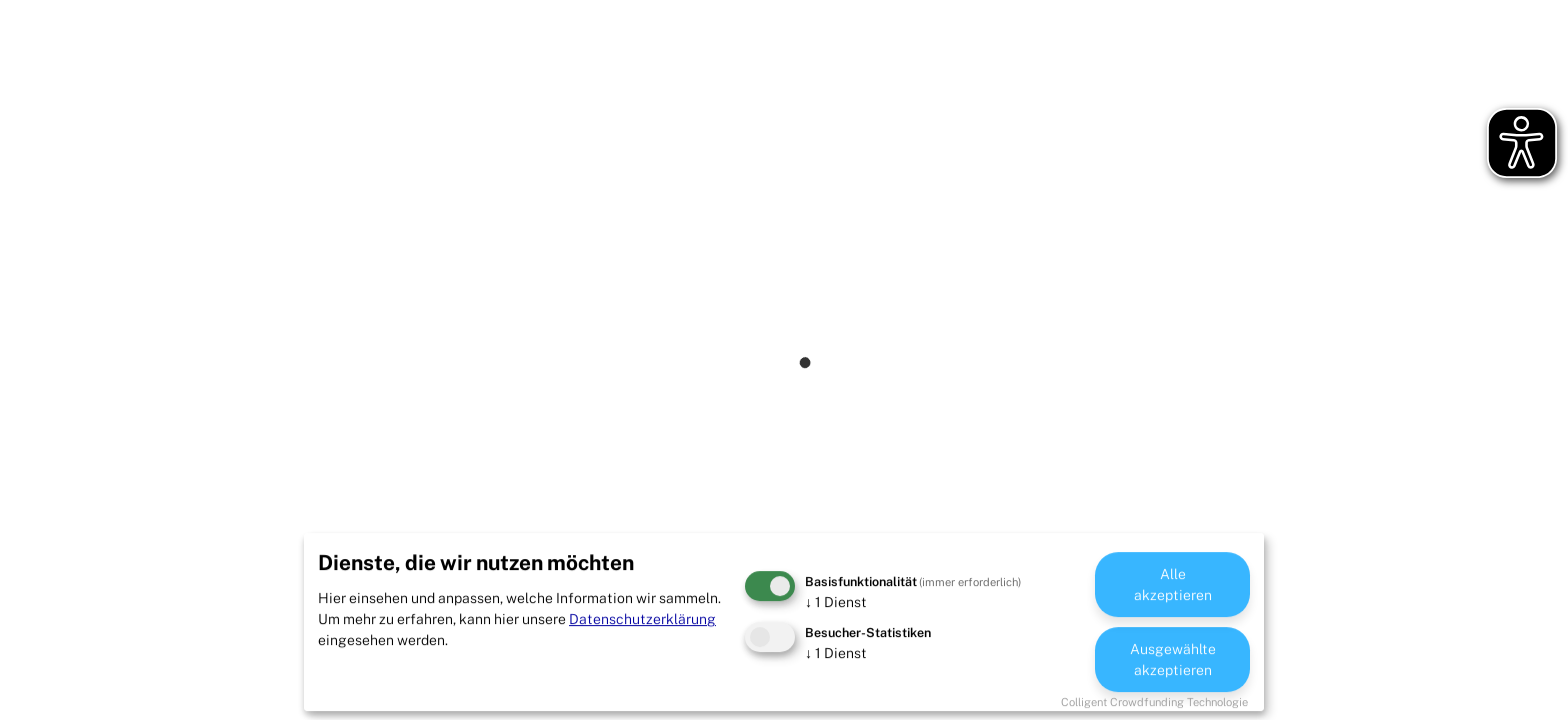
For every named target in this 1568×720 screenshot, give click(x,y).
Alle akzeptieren (1173, 584)
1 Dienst (836, 602)
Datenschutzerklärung (642, 619)
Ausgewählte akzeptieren (1173, 659)
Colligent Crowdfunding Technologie (1154, 702)
